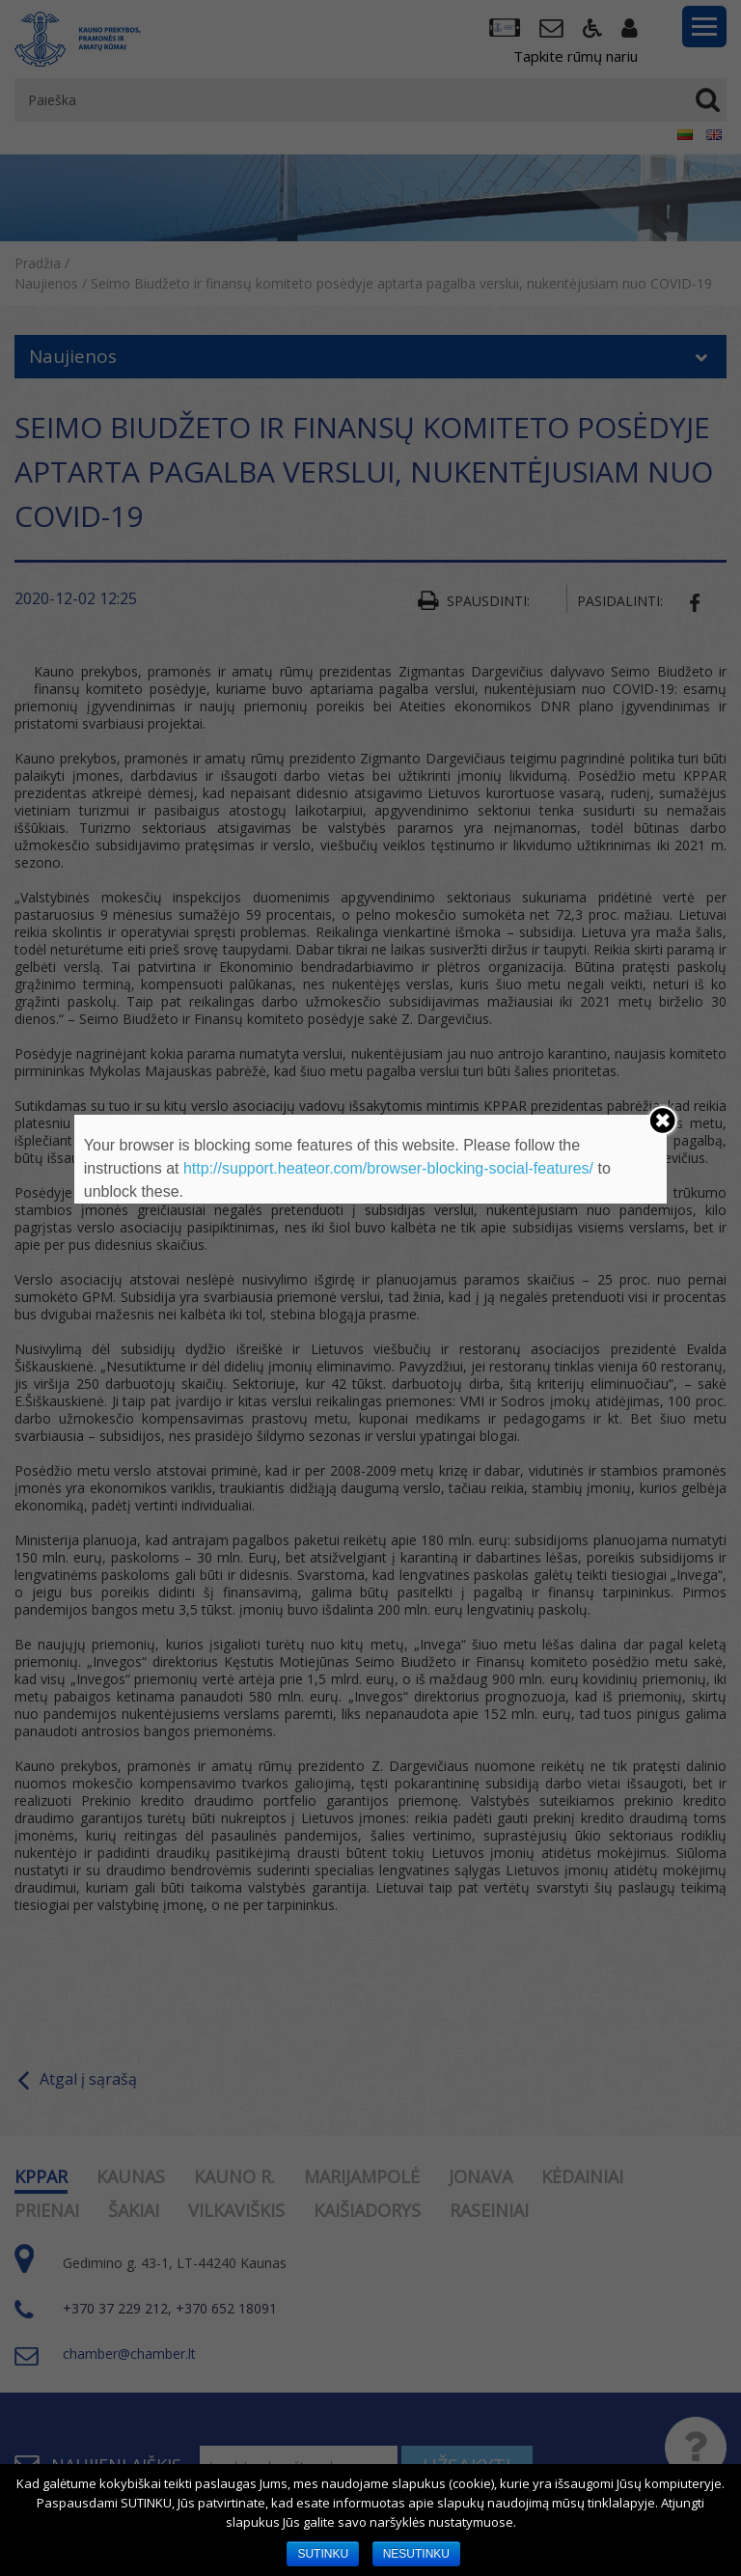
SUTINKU (322, 2554)
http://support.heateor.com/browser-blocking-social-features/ (388, 1168)
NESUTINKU (416, 2554)
